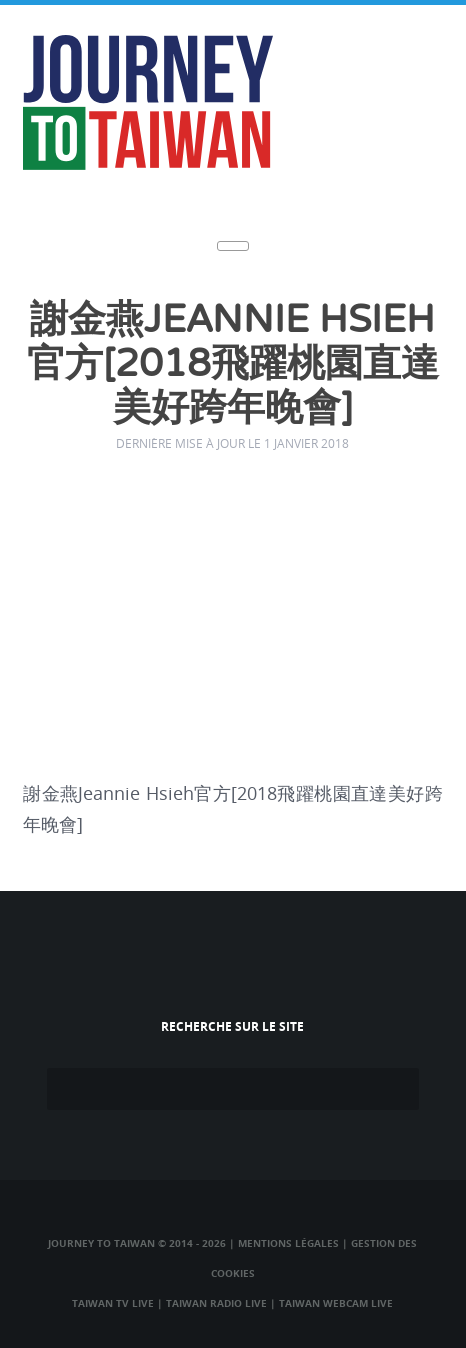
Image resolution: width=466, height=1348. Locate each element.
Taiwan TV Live (113, 1303)
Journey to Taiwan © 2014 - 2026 (137, 1243)
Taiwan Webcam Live (336, 1303)
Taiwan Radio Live (216, 1303)
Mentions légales (288, 1243)
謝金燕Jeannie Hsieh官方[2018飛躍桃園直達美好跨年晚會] (233, 364)
